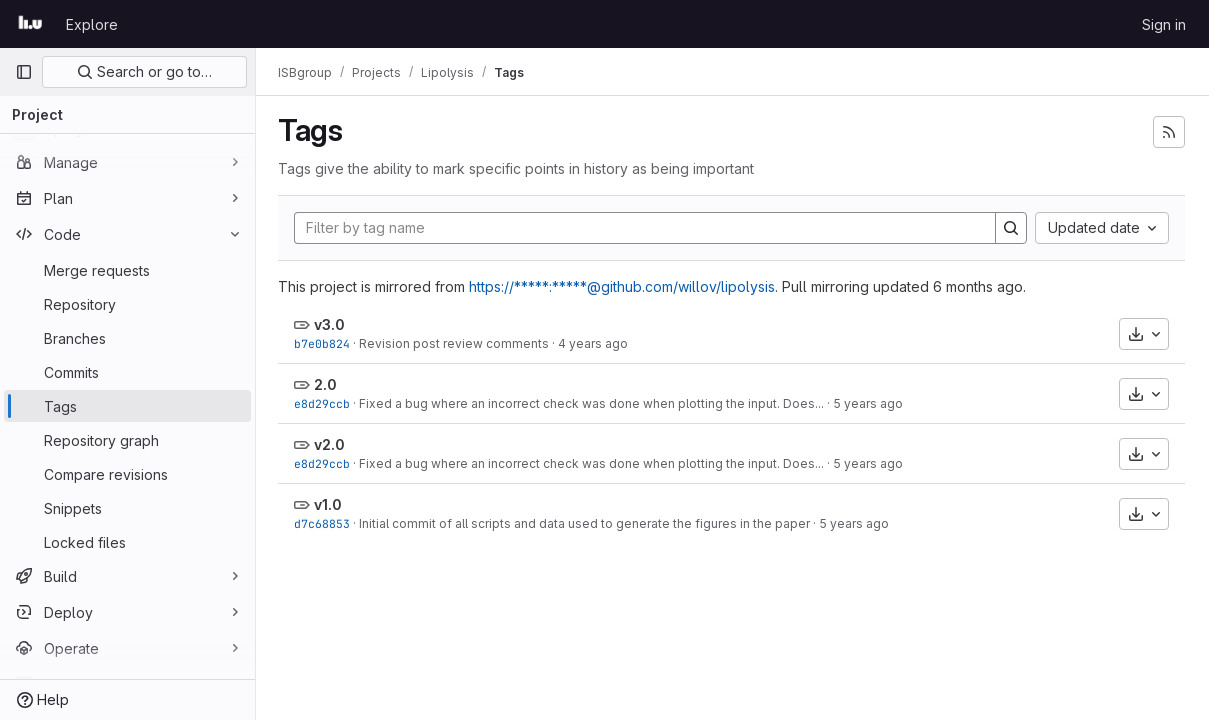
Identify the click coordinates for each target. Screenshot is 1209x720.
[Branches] (127, 338)
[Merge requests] (127, 270)
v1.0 (330, 504)
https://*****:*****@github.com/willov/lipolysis (624, 286)
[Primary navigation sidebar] (24, 72)
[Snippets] (127, 508)
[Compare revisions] (127, 474)
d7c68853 (324, 523)
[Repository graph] (127, 440)
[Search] (1011, 228)
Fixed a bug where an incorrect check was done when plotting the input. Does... (593, 403)
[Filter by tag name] (646, 228)
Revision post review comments (456, 343)
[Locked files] (127, 542)
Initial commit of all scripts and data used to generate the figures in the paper (586, 523)
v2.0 (331, 444)
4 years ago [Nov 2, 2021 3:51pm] (595, 343)
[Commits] (127, 372)
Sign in (1164, 24)
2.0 (327, 384)
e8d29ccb (324, 403)
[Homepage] (30, 24)
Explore (92, 24)
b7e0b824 (324, 343)
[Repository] (127, 304)
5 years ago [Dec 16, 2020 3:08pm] (856, 523)
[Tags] (127, 406)
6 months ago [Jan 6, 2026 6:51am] (980, 286)
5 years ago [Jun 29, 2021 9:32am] (870, 403)
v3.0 (331, 324)
